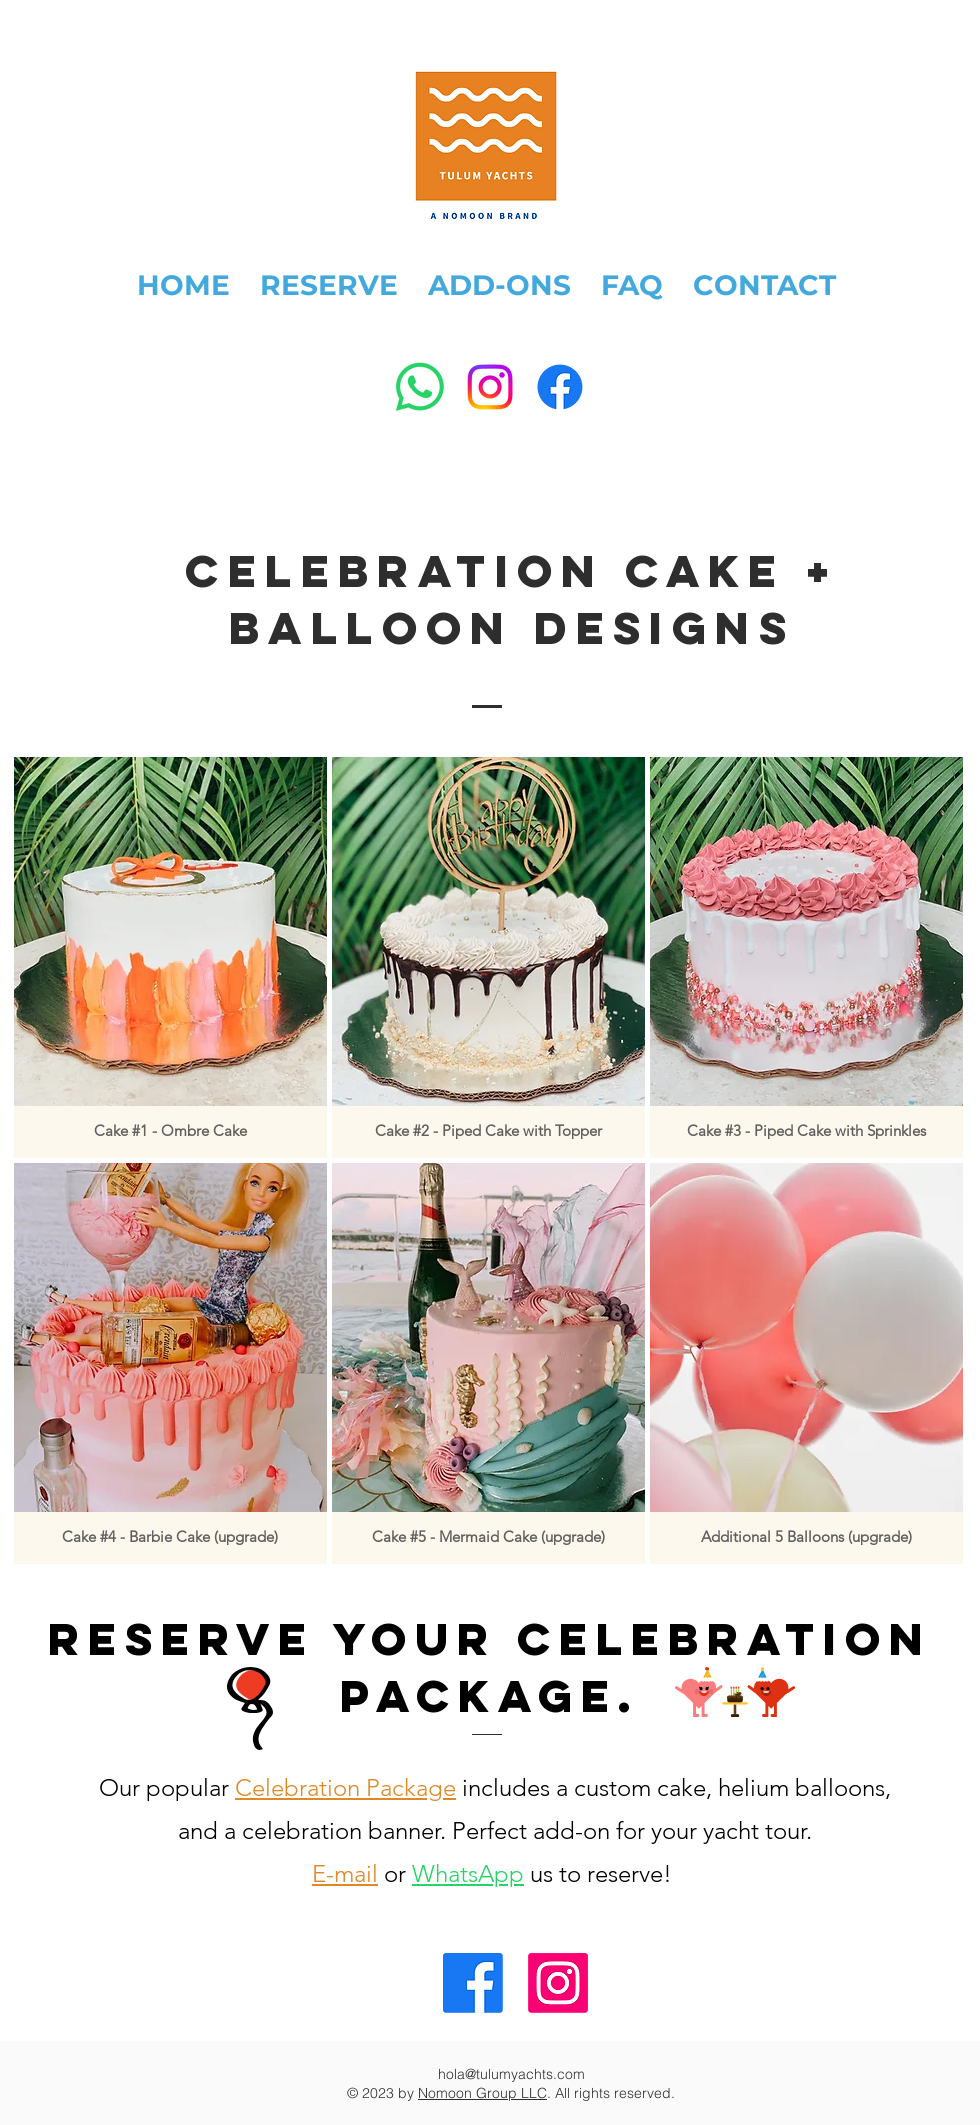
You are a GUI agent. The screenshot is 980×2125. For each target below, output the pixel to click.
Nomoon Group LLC (482, 2093)
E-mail (345, 1873)
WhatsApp (468, 1873)
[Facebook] (560, 387)
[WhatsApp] (420, 387)
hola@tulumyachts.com (511, 2074)
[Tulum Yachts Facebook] (473, 1983)
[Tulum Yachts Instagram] (558, 1983)
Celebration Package (345, 1787)
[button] (170, 957)
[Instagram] (490, 387)
